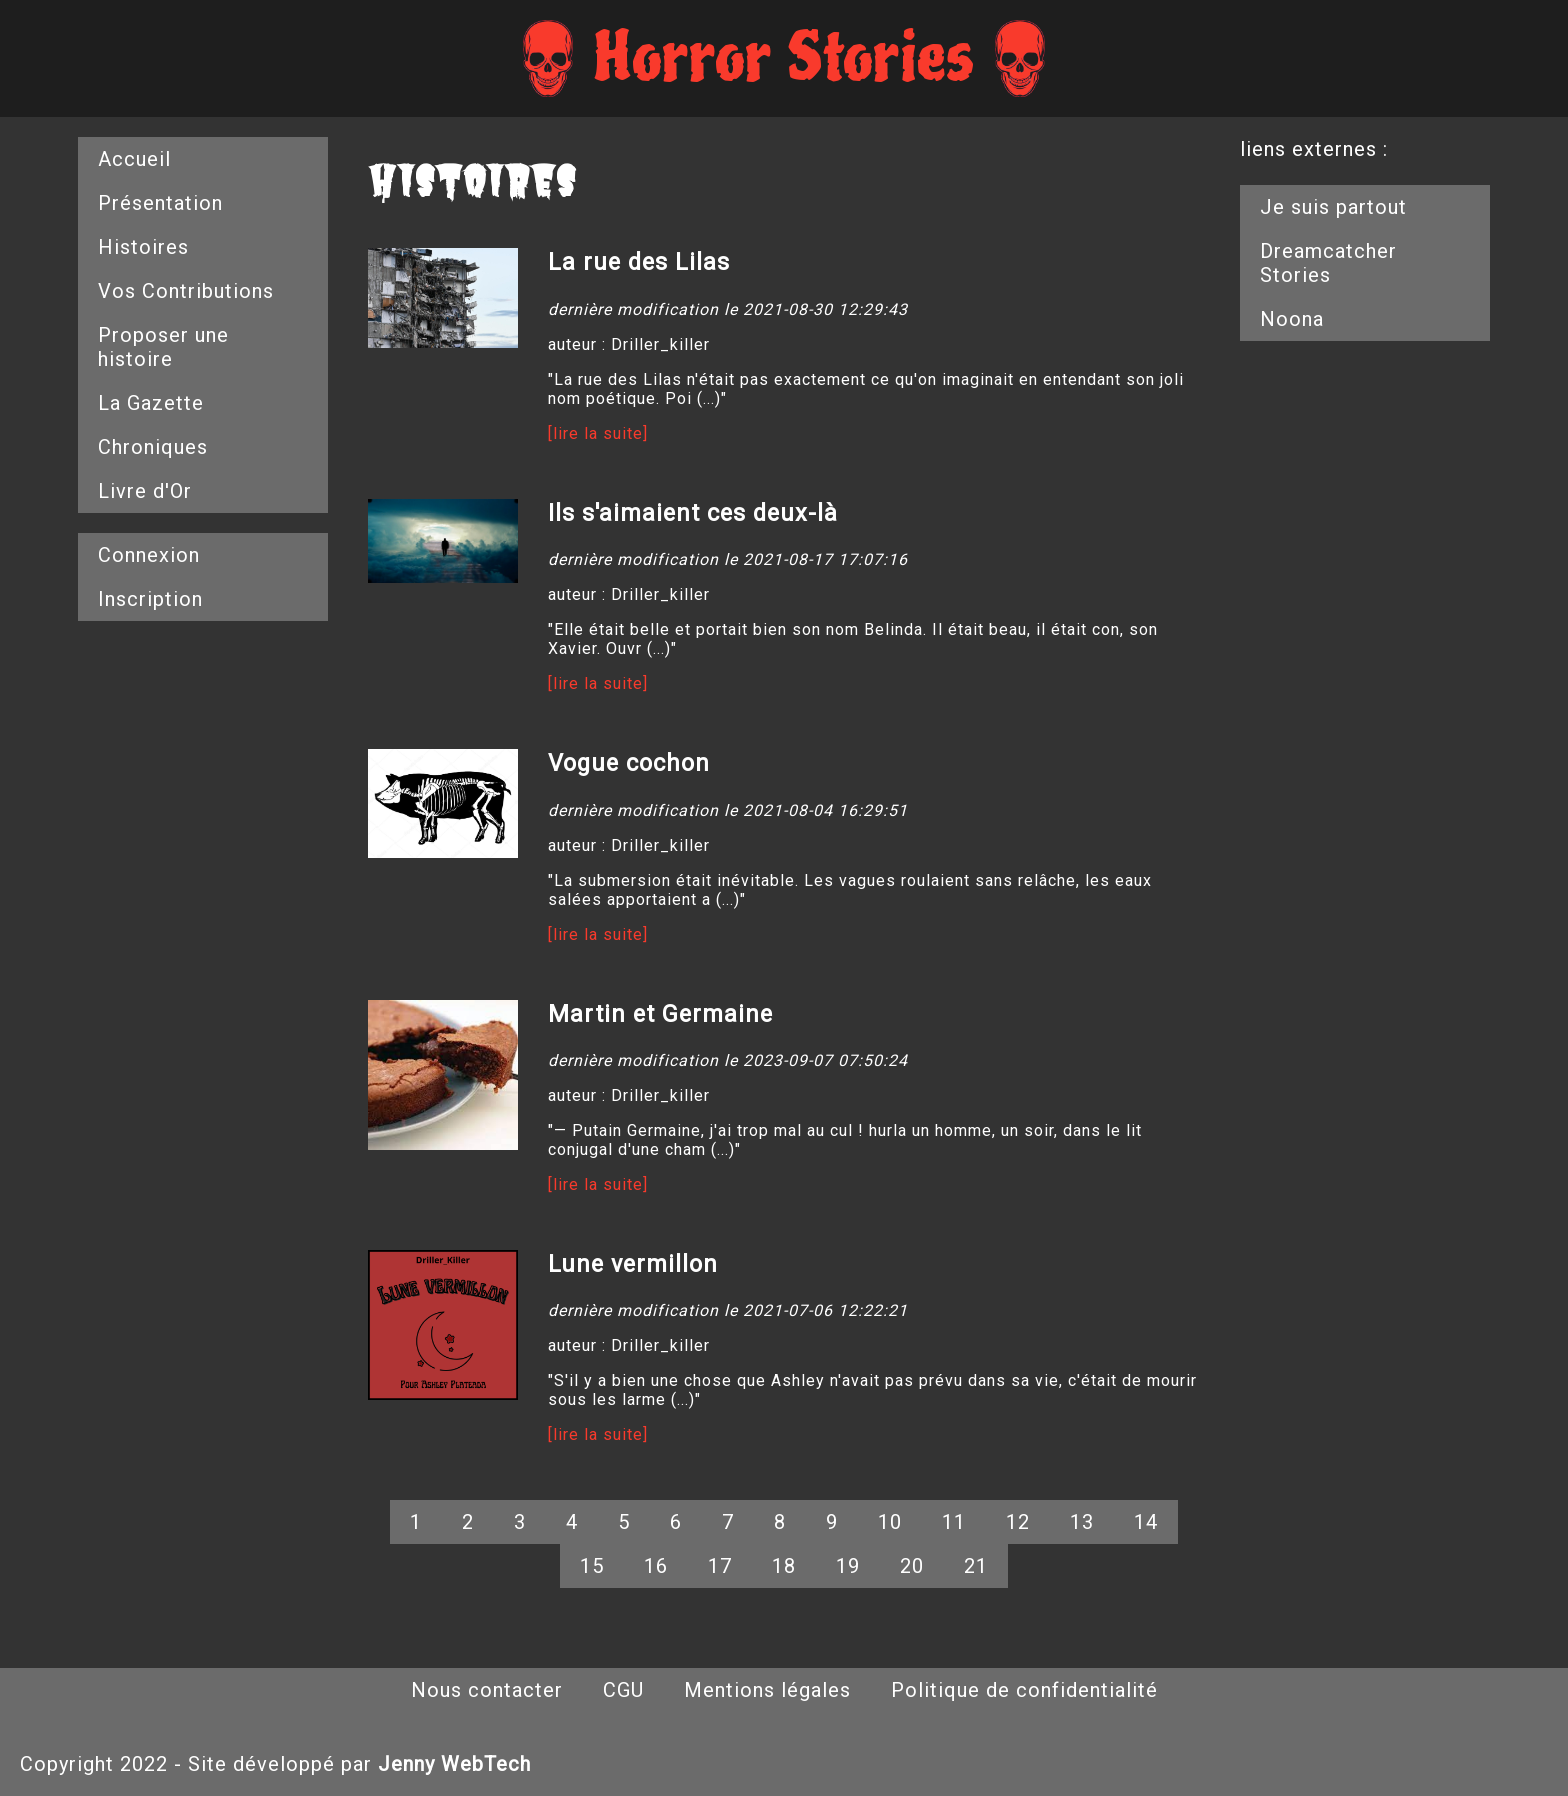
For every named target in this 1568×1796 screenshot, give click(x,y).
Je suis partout (1333, 207)
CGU (623, 1690)
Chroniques (153, 447)
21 (976, 1566)
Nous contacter (487, 1690)
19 (848, 1566)
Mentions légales (767, 1690)
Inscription (150, 599)
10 (890, 1522)
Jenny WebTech (454, 1764)
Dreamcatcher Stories (1328, 263)
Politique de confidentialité (1024, 1690)
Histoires (143, 247)
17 (720, 1566)
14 (1146, 1522)
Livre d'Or (145, 491)
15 (592, 1566)
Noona (1292, 319)
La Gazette (151, 403)
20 (912, 1566)
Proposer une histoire (163, 347)
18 (784, 1566)
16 (656, 1566)
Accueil (134, 159)
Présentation (160, 203)
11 (954, 1522)
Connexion (149, 555)
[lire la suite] (598, 433)
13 (1082, 1522)
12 (1018, 1522)
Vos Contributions (186, 291)
